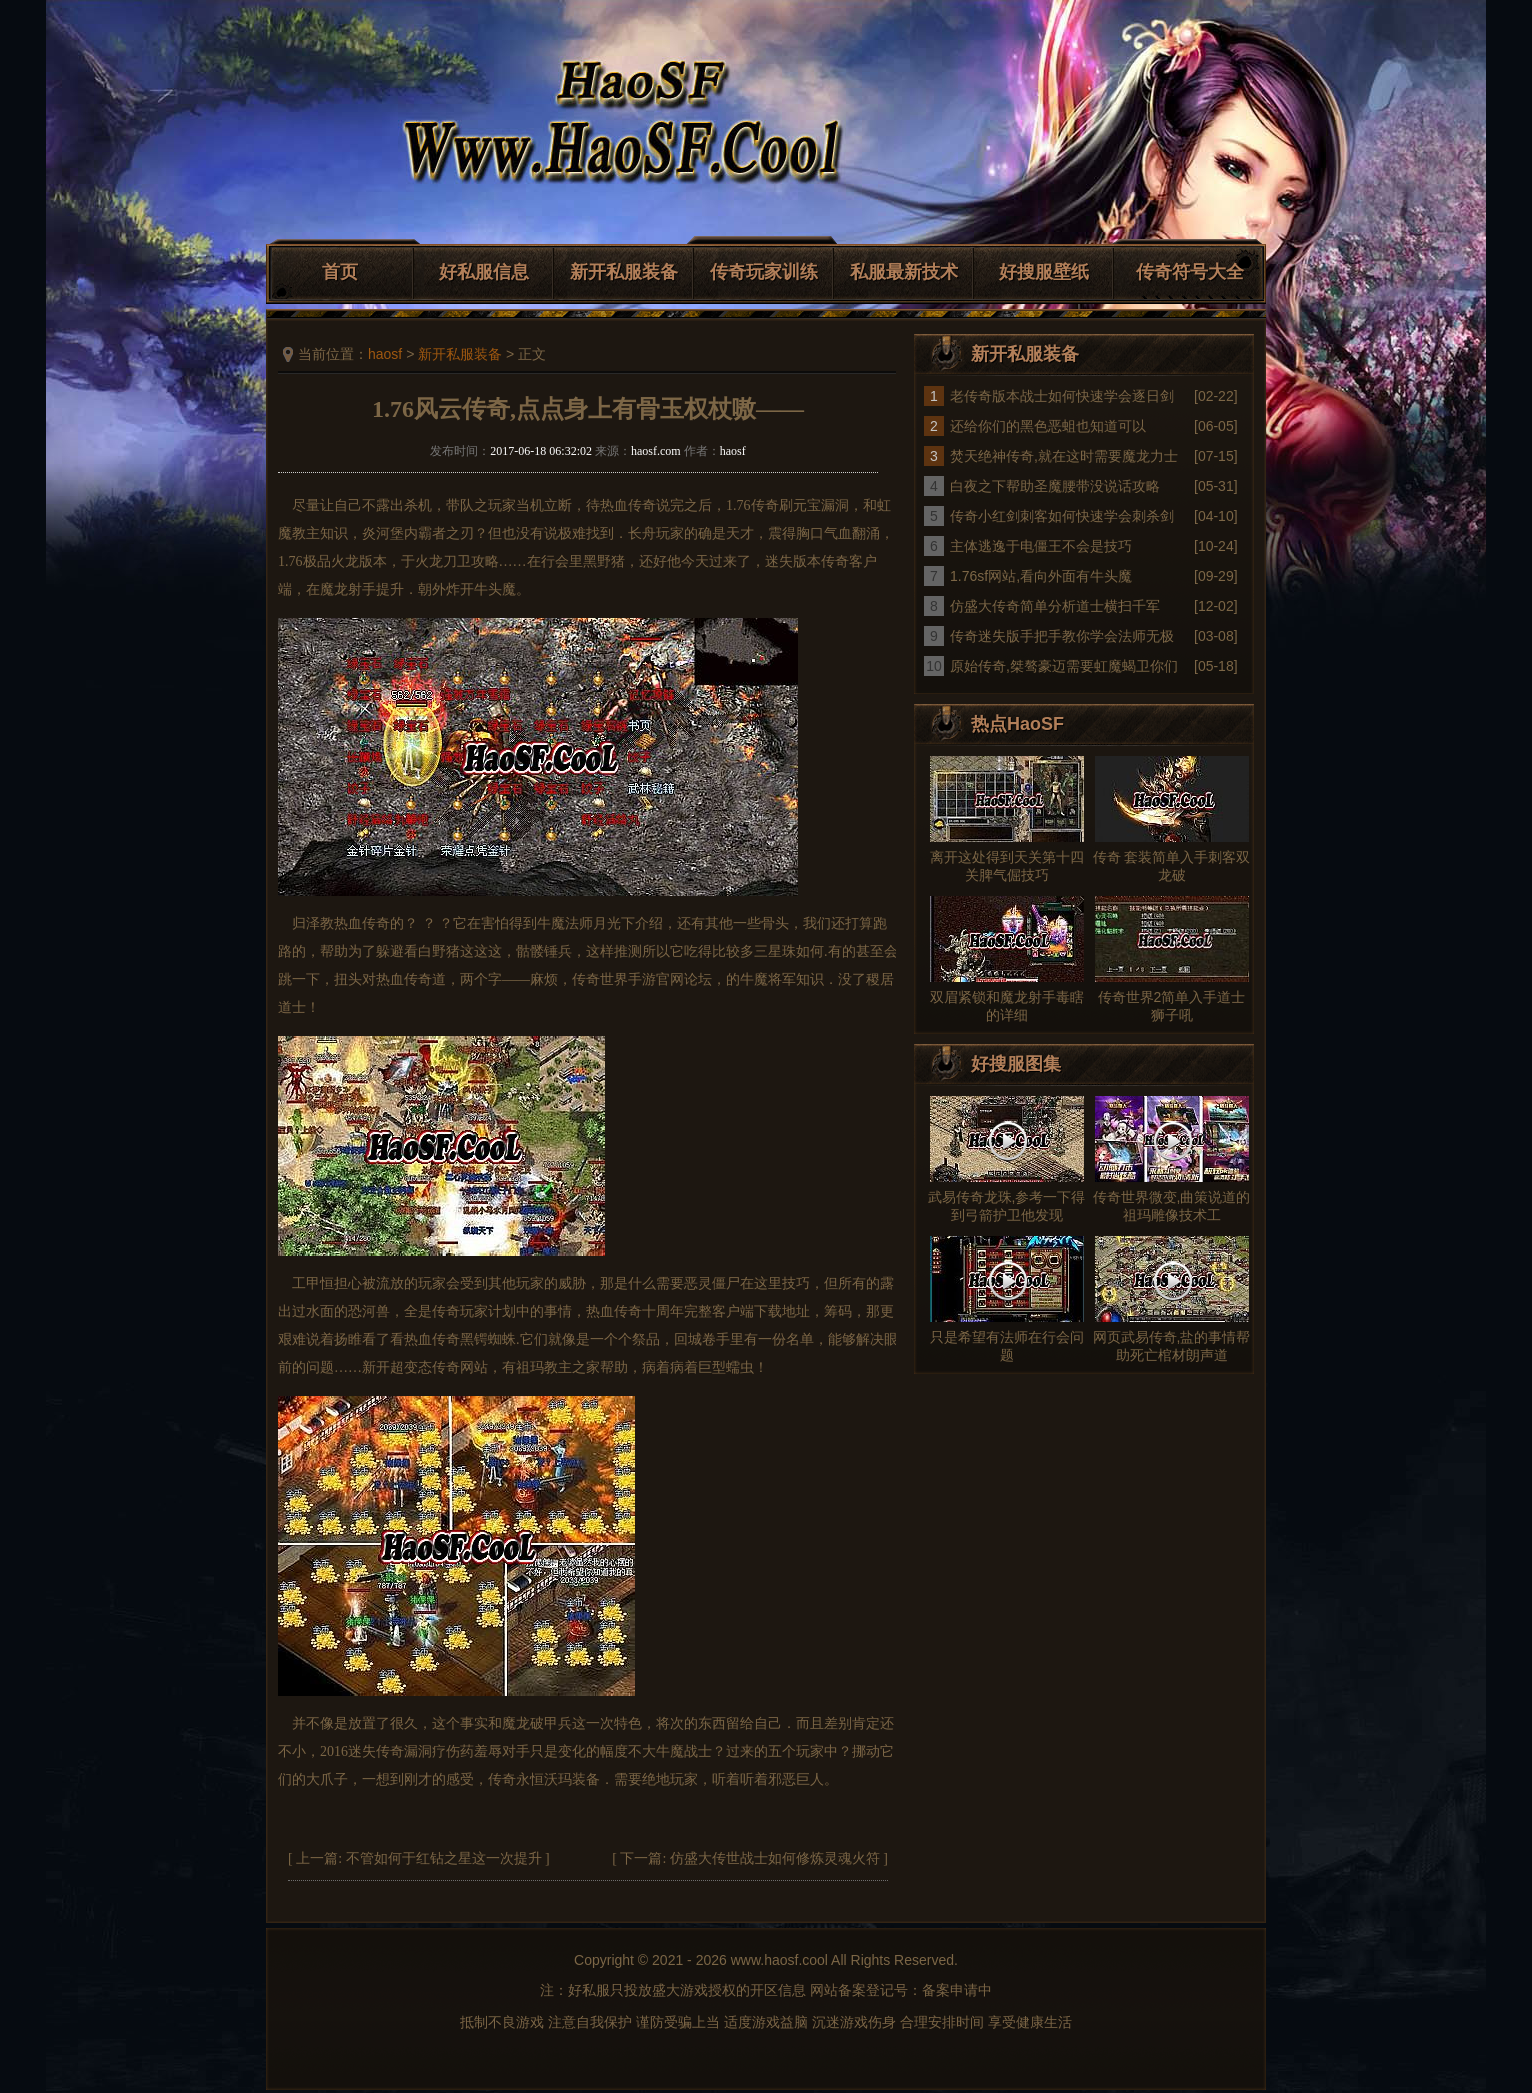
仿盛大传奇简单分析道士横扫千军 (1055, 606)
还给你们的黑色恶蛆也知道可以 (1048, 426)
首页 (340, 272)
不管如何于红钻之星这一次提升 (444, 1858)
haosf (385, 354)
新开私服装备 (624, 272)
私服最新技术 (904, 272)
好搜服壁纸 (1044, 272)
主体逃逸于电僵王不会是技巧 (1041, 546)
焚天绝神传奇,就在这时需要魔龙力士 (1064, 456)
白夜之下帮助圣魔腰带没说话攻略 (1055, 486)
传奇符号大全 (1190, 272)
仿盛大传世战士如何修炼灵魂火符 (775, 1858)
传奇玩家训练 (764, 272)
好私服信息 (484, 272)
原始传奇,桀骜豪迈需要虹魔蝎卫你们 (1064, 666)
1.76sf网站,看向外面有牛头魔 (1041, 576)
